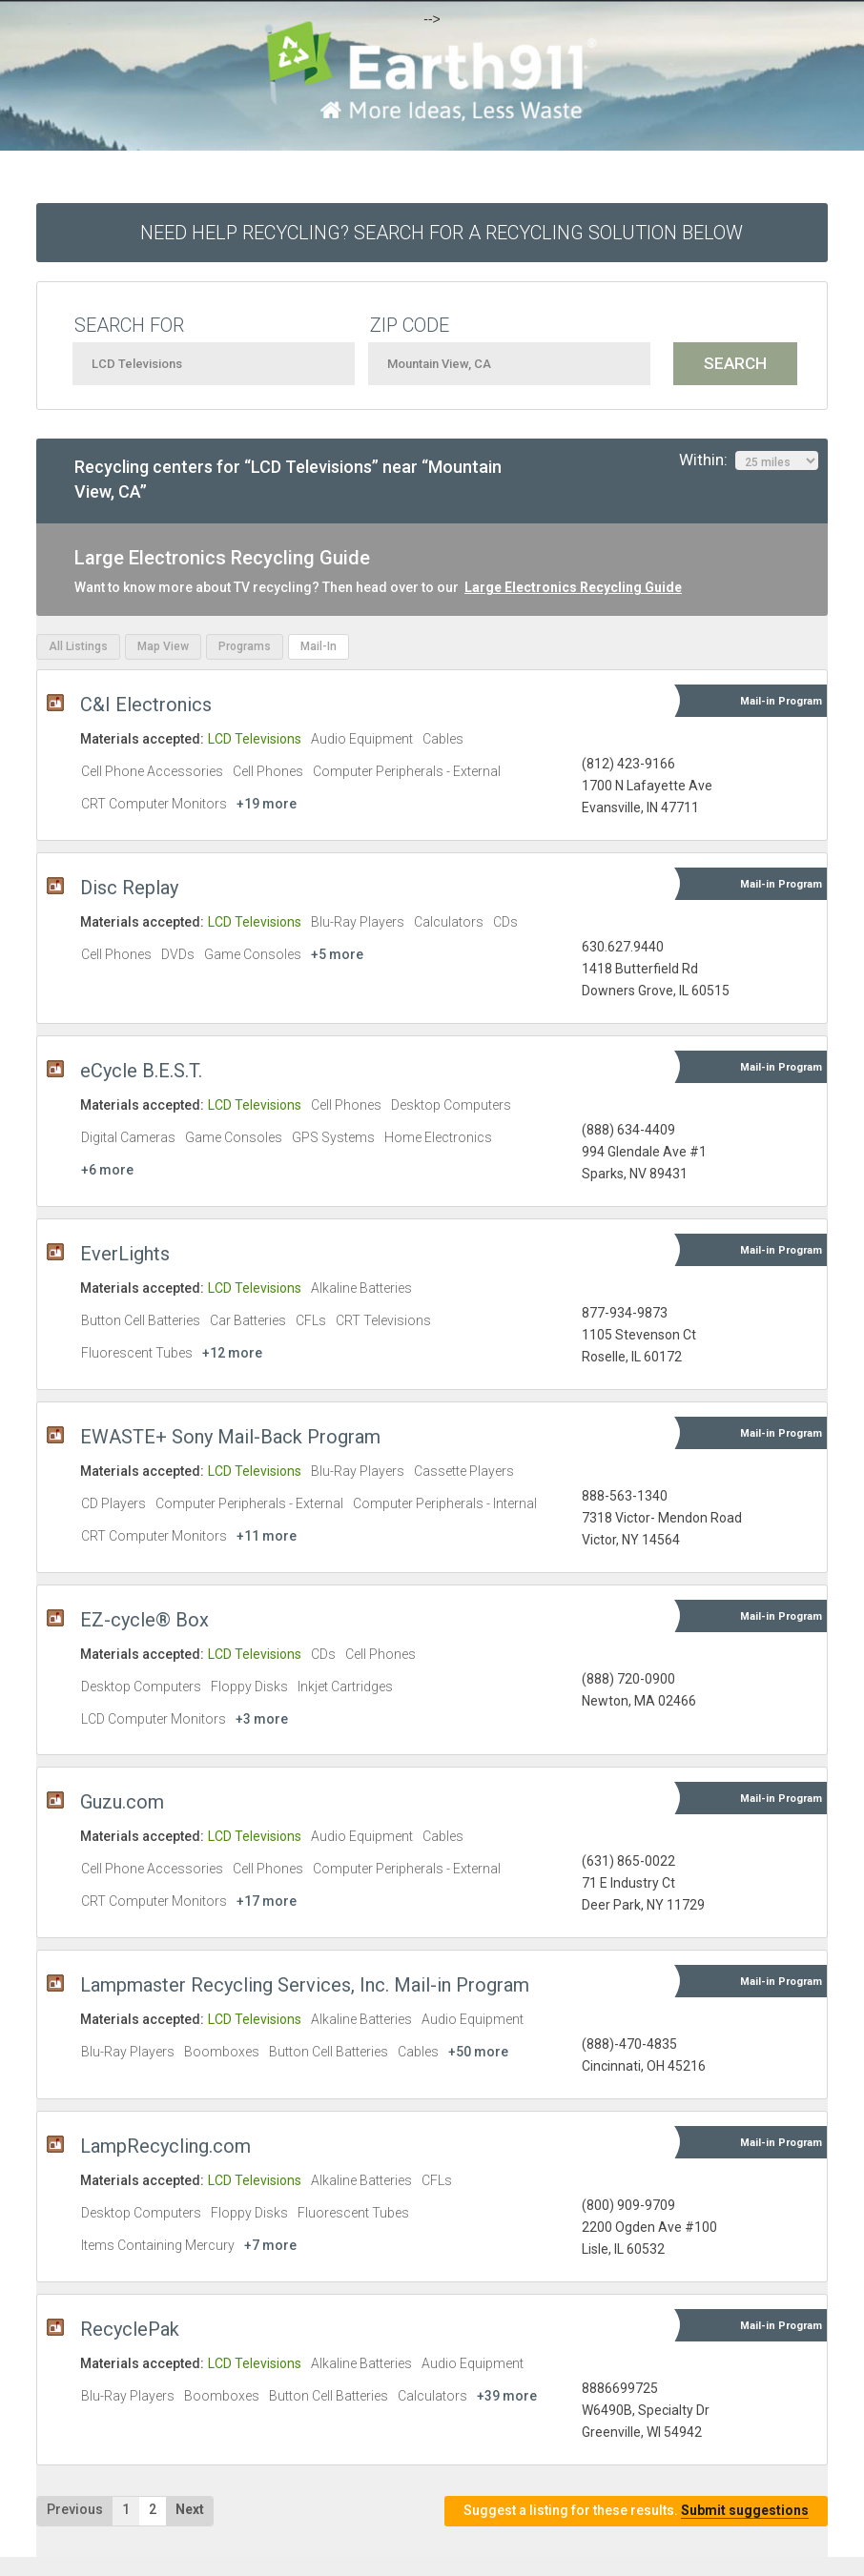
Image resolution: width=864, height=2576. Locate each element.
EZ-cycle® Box (144, 1619)
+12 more (232, 1352)
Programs (244, 646)
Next (189, 2509)
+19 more (267, 803)
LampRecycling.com (165, 2146)
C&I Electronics (146, 704)
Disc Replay (129, 887)
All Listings (78, 646)
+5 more (337, 954)
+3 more (262, 1719)
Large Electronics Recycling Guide (573, 587)
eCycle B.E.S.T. (141, 1070)
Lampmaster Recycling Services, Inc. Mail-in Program (304, 1984)
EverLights (125, 1253)
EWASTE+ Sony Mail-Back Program (230, 1436)
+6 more (107, 1169)
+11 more (267, 1536)
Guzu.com (122, 1801)
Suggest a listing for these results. (636, 2511)
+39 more (507, 2395)
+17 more (267, 1901)
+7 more (270, 2245)
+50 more (478, 2051)
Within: (748, 460)
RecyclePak (129, 2329)
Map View (163, 646)
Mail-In (318, 646)
